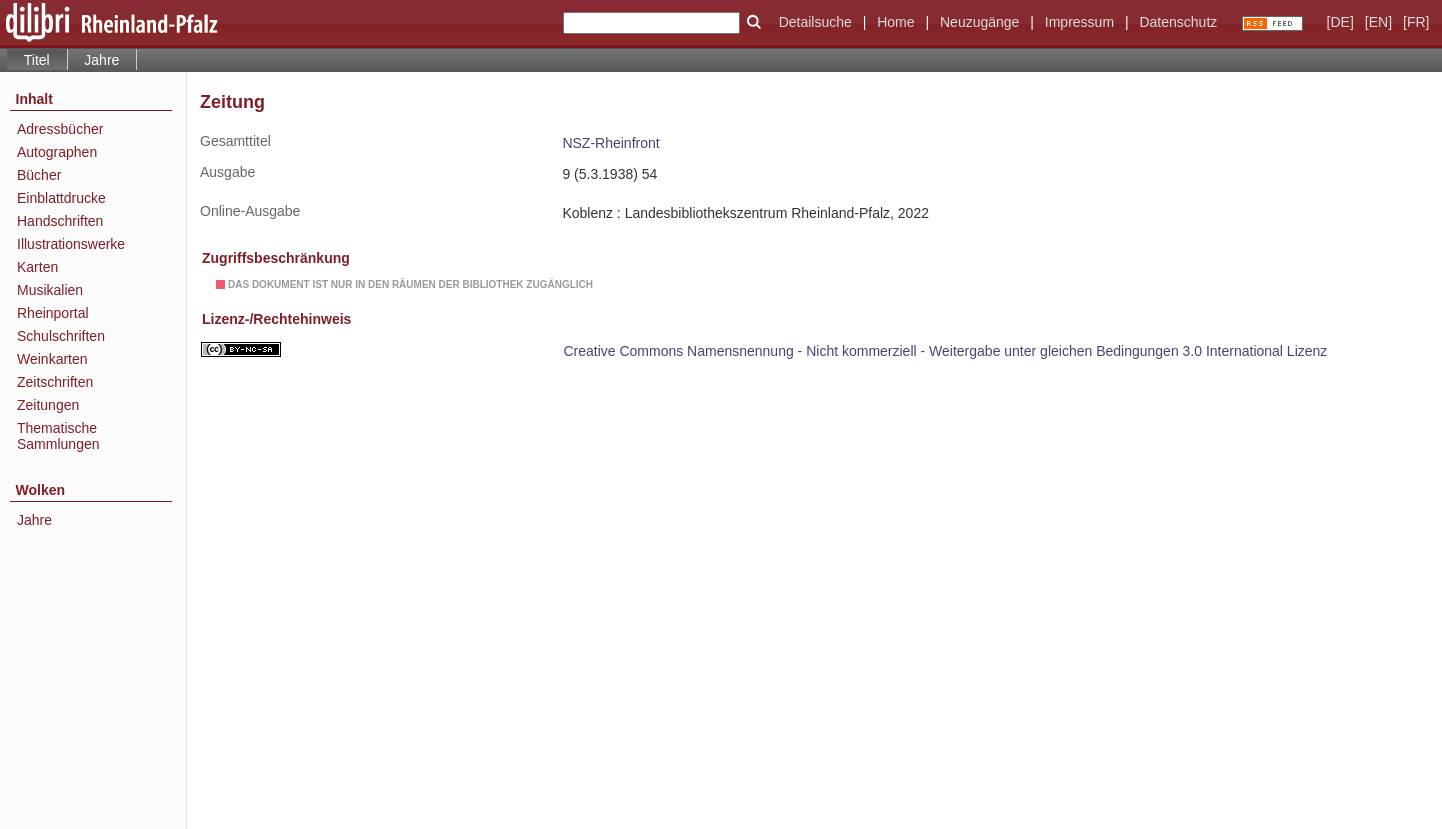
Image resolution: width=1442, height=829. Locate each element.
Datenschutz (1178, 22)
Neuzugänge (979, 22)
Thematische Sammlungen (58, 436)
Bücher (39, 175)
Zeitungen (48, 405)
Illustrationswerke (71, 244)
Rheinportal (53, 313)
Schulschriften (61, 336)
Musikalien (50, 290)
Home (895, 22)
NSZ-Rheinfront (610, 143)
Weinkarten (52, 359)
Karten (37, 267)
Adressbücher (60, 129)
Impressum (1079, 22)
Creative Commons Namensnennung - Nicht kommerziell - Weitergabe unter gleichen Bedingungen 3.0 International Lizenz (945, 351)
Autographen (57, 152)
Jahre (101, 60)
